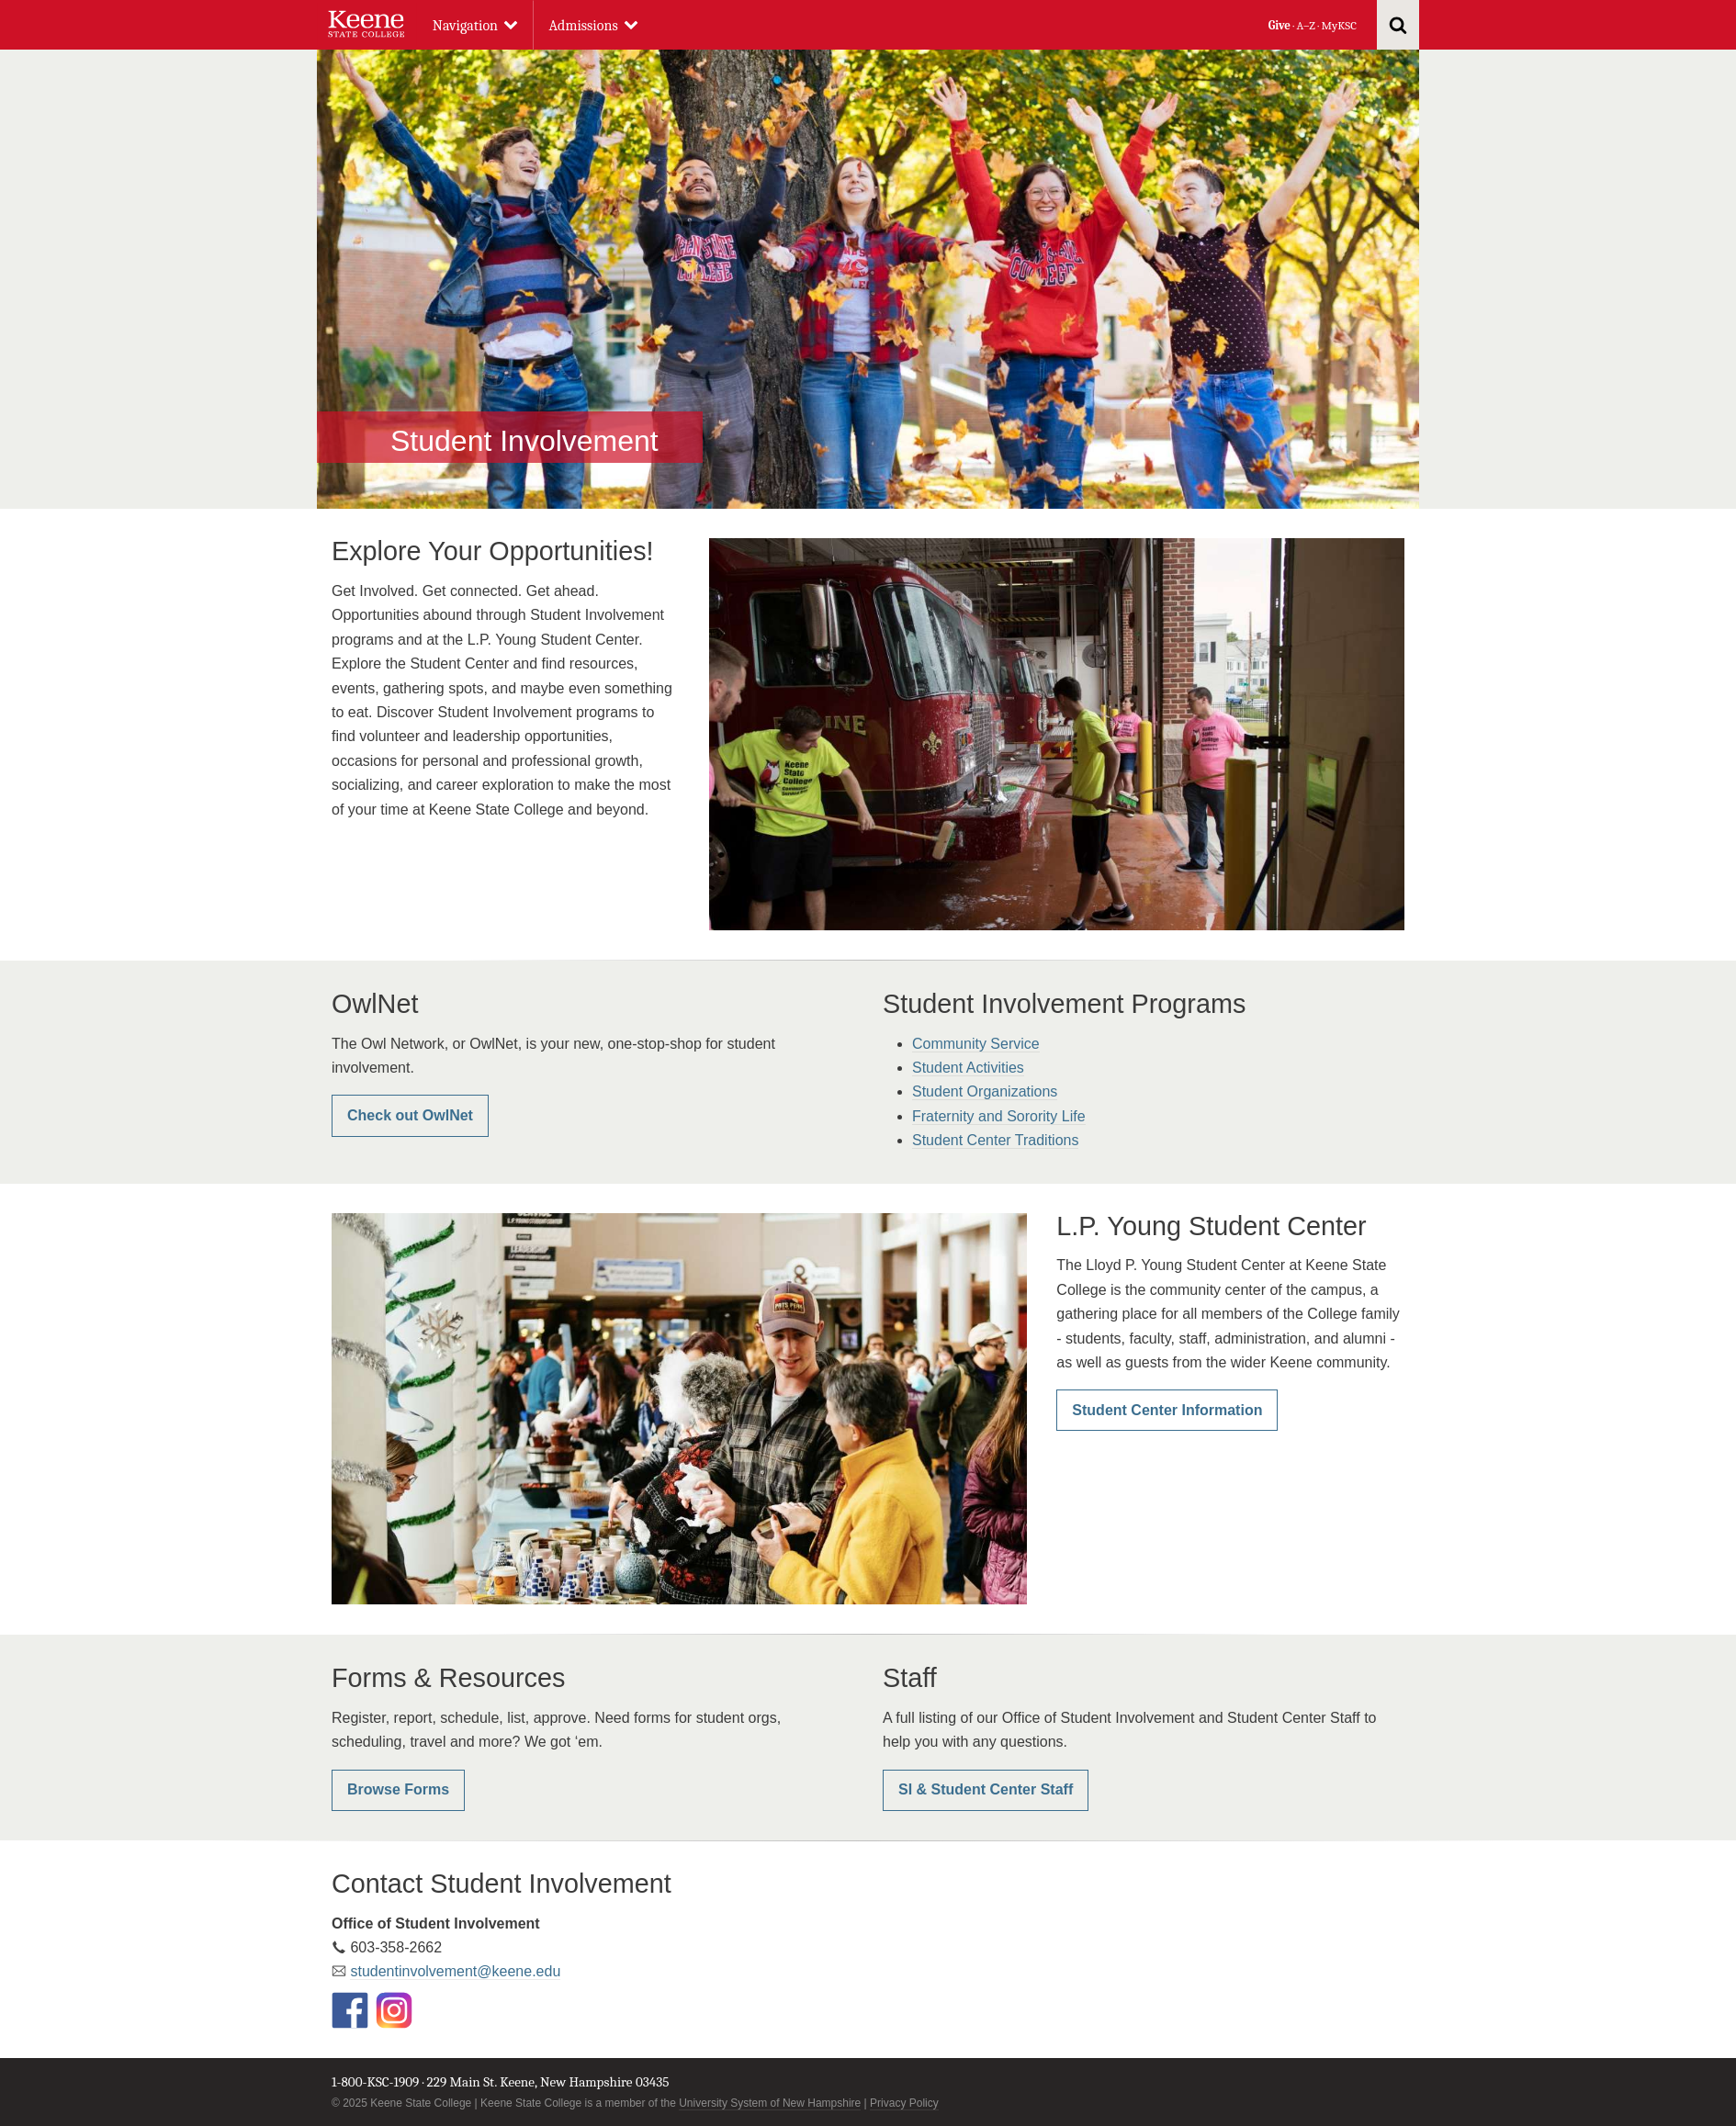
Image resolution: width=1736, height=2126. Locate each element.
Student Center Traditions (995, 1140)
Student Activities (968, 1067)
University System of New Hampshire (770, 2103)
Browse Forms (398, 1789)
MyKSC (1338, 25)
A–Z (1306, 25)
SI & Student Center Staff (985, 1789)
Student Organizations (984, 1091)
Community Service (976, 1044)
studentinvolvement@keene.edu (455, 1971)
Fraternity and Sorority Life (999, 1116)
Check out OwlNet (410, 1115)
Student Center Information (1167, 1410)
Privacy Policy (904, 2103)
